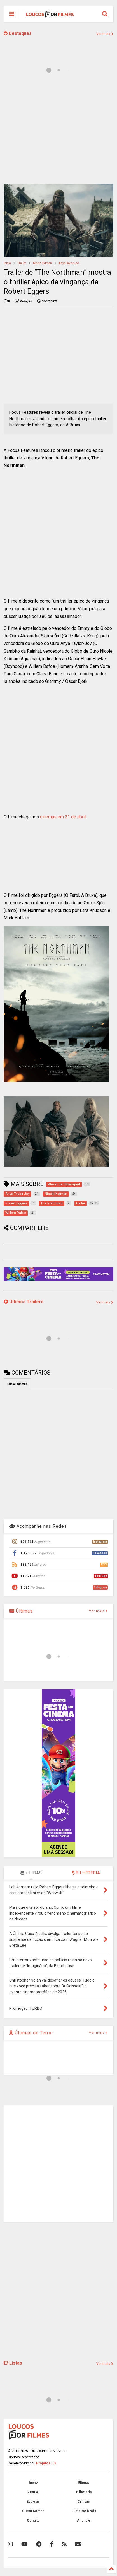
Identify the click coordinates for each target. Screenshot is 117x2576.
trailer (22, 263)
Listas (13, 2363)
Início (7, 263)
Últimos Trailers (23, 1301)
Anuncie (83, 2520)
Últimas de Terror (31, 2032)
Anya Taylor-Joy (69, 263)
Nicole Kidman (42, 263)
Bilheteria (84, 2492)
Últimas (21, 1611)
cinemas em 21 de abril (63, 817)
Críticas (84, 2501)
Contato (33, 2520)
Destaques (18, 33)
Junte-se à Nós (83, 2511)
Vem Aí (33, 2492)
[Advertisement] (58, 355)
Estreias (33, 2501)
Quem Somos (33, 2511)
